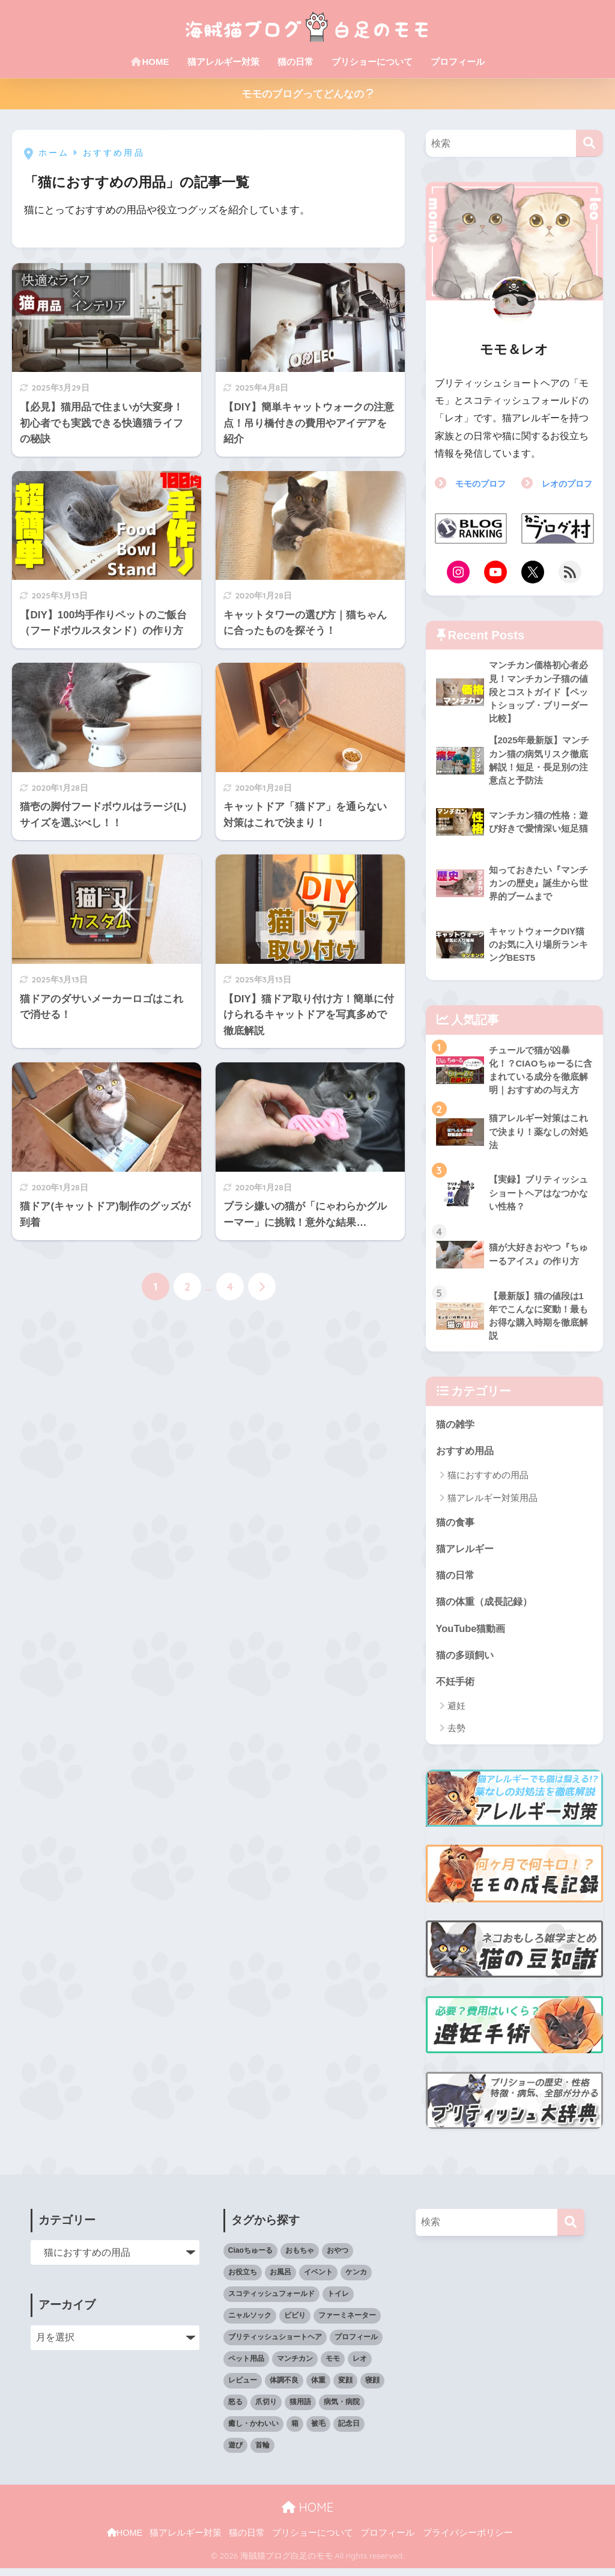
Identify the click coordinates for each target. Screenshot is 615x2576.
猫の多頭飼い (466, 1661)
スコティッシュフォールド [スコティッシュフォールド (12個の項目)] (271, 2301)
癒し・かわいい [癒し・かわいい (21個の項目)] (253, 2431)
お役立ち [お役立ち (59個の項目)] (242, 2280)
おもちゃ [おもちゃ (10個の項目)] (299, 2258)
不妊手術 (456, 1688)
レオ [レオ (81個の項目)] (360, 2366)
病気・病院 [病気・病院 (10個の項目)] (342, 2409)
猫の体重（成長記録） (487, 1607)
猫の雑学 (456, 1428)
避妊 (456, 1713)
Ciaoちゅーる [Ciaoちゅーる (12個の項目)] (250, 2258)
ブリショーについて (372, 61)
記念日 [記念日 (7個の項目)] (349, 2431)
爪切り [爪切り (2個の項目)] (266, 2409)
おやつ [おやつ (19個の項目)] (337, 2258)
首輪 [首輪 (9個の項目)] (262, 2453)
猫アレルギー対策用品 (492, 1503)
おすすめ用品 (466, 1455)
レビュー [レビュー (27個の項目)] (242, 2388)
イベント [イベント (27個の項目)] (318, 2280)
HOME (150, 61)
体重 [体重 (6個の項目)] (318, 2388)
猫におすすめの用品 (488, 1480)
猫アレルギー (466, 1554)
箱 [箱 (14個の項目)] (294, 2431)
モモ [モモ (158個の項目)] (333, 2366)
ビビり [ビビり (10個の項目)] (295, 2323)
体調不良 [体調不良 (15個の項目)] (284, 2388)
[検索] (589, 143)
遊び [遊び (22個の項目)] (235, 2453)
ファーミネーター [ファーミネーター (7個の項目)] (347, 2323)
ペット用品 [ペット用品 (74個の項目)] (246, 2366)
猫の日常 (295, 61)
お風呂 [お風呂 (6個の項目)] (280, 2280)
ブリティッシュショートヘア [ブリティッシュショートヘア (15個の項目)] (275, 2344)
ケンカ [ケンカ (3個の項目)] (356, 2280)
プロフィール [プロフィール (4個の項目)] (356, 2344)
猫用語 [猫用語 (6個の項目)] (300, 2409)
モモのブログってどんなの (308, 94)
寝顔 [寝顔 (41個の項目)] (372, 2388)
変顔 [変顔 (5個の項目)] (345, 2388)
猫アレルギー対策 (223, 61)
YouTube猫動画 (472, 1634)
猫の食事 (456, 1527)
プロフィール (458, 61)
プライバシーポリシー (468, 2540)
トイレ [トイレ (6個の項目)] (338, 2301)
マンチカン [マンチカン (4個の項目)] (295, 2366)
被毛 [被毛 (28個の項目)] (318, 2431)
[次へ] (262, 1286)
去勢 (456, 1736)
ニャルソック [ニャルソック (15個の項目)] (249, 2323)
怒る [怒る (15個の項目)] (235, 2409)
